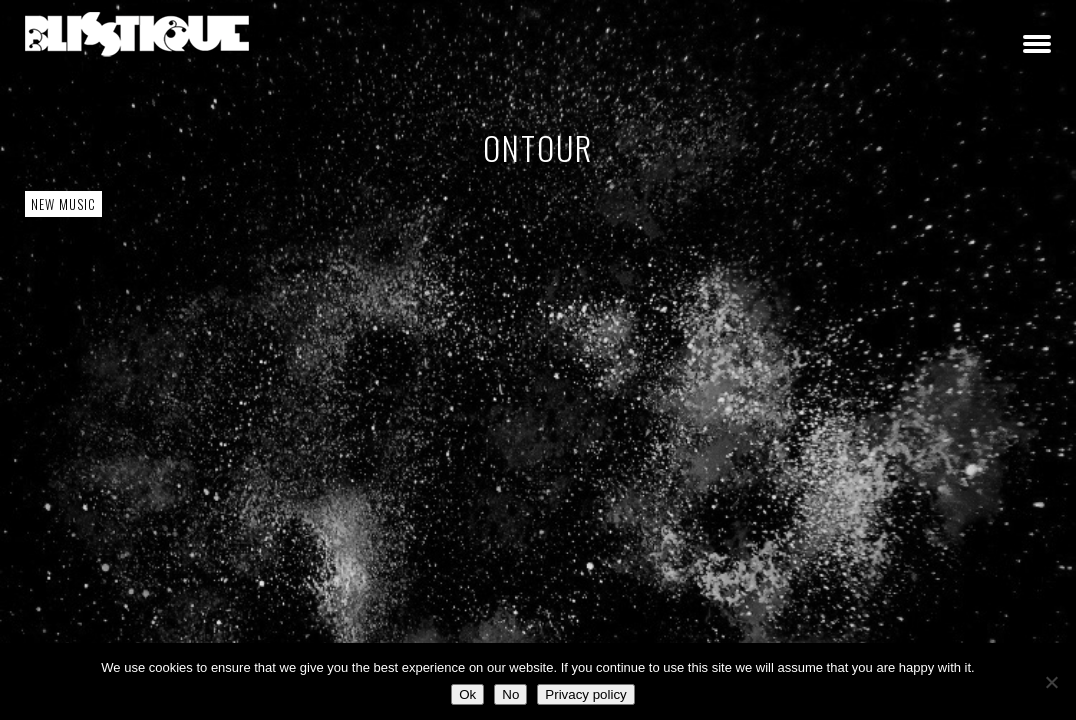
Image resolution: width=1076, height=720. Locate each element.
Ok (467, 694)
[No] (1051, 682)
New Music (63, 204)
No (510, 694)
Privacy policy (585, 694)
